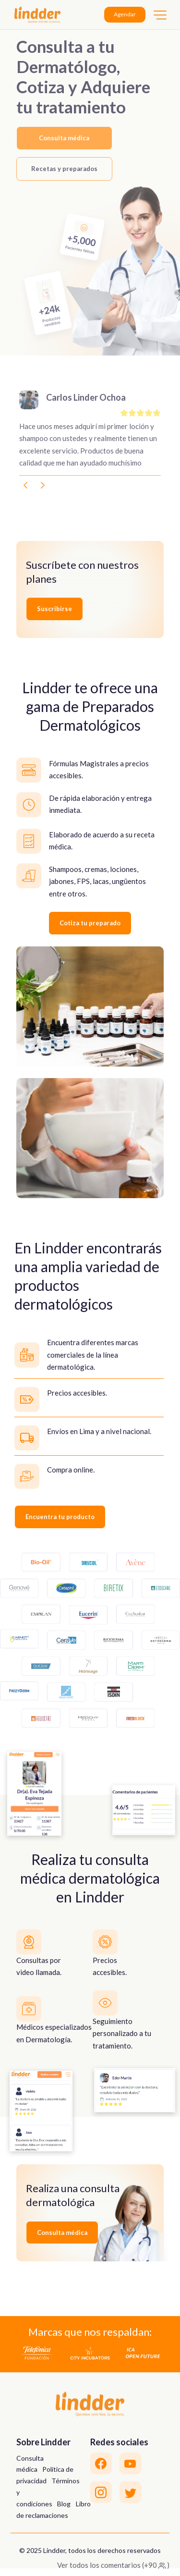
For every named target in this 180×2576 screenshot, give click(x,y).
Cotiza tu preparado (90, 923)
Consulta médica (64, 138)
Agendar (125, 14)
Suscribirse (54, 609)
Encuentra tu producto (60, 1517)
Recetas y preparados (64, 168)
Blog (64, 2504)
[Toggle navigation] (160, 15)
